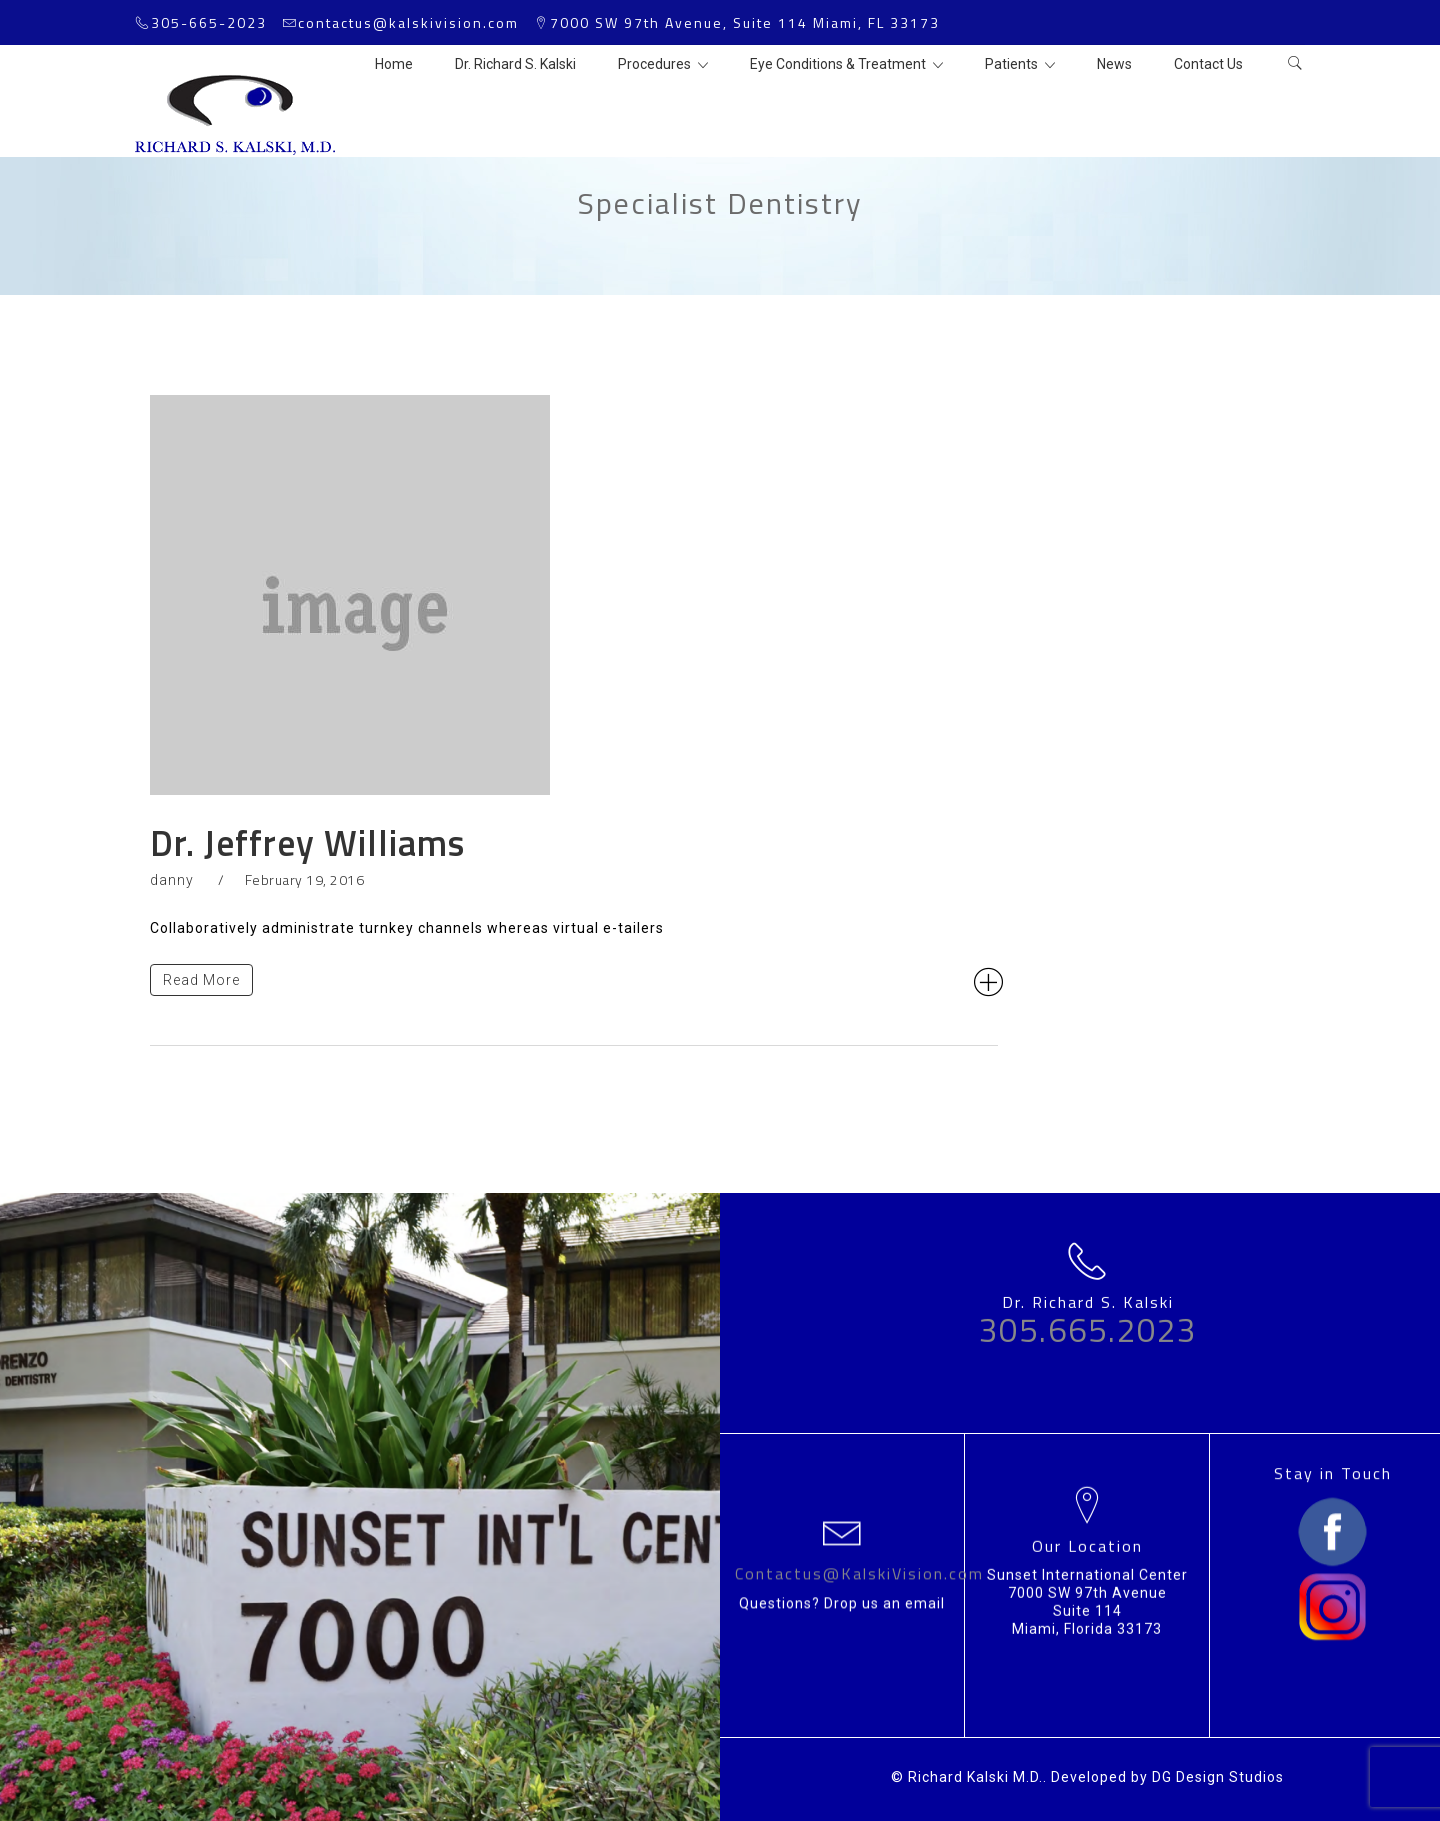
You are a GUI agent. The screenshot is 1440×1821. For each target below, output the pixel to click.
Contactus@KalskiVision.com (859, 1572)
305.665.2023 (1088, 1331)
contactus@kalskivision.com (408, 22)
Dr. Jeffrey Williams (307, 842)
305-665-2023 (209, 22)
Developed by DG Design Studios (1167, 1777)
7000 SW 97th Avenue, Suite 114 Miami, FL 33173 (745, 22)
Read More (201, 980)
